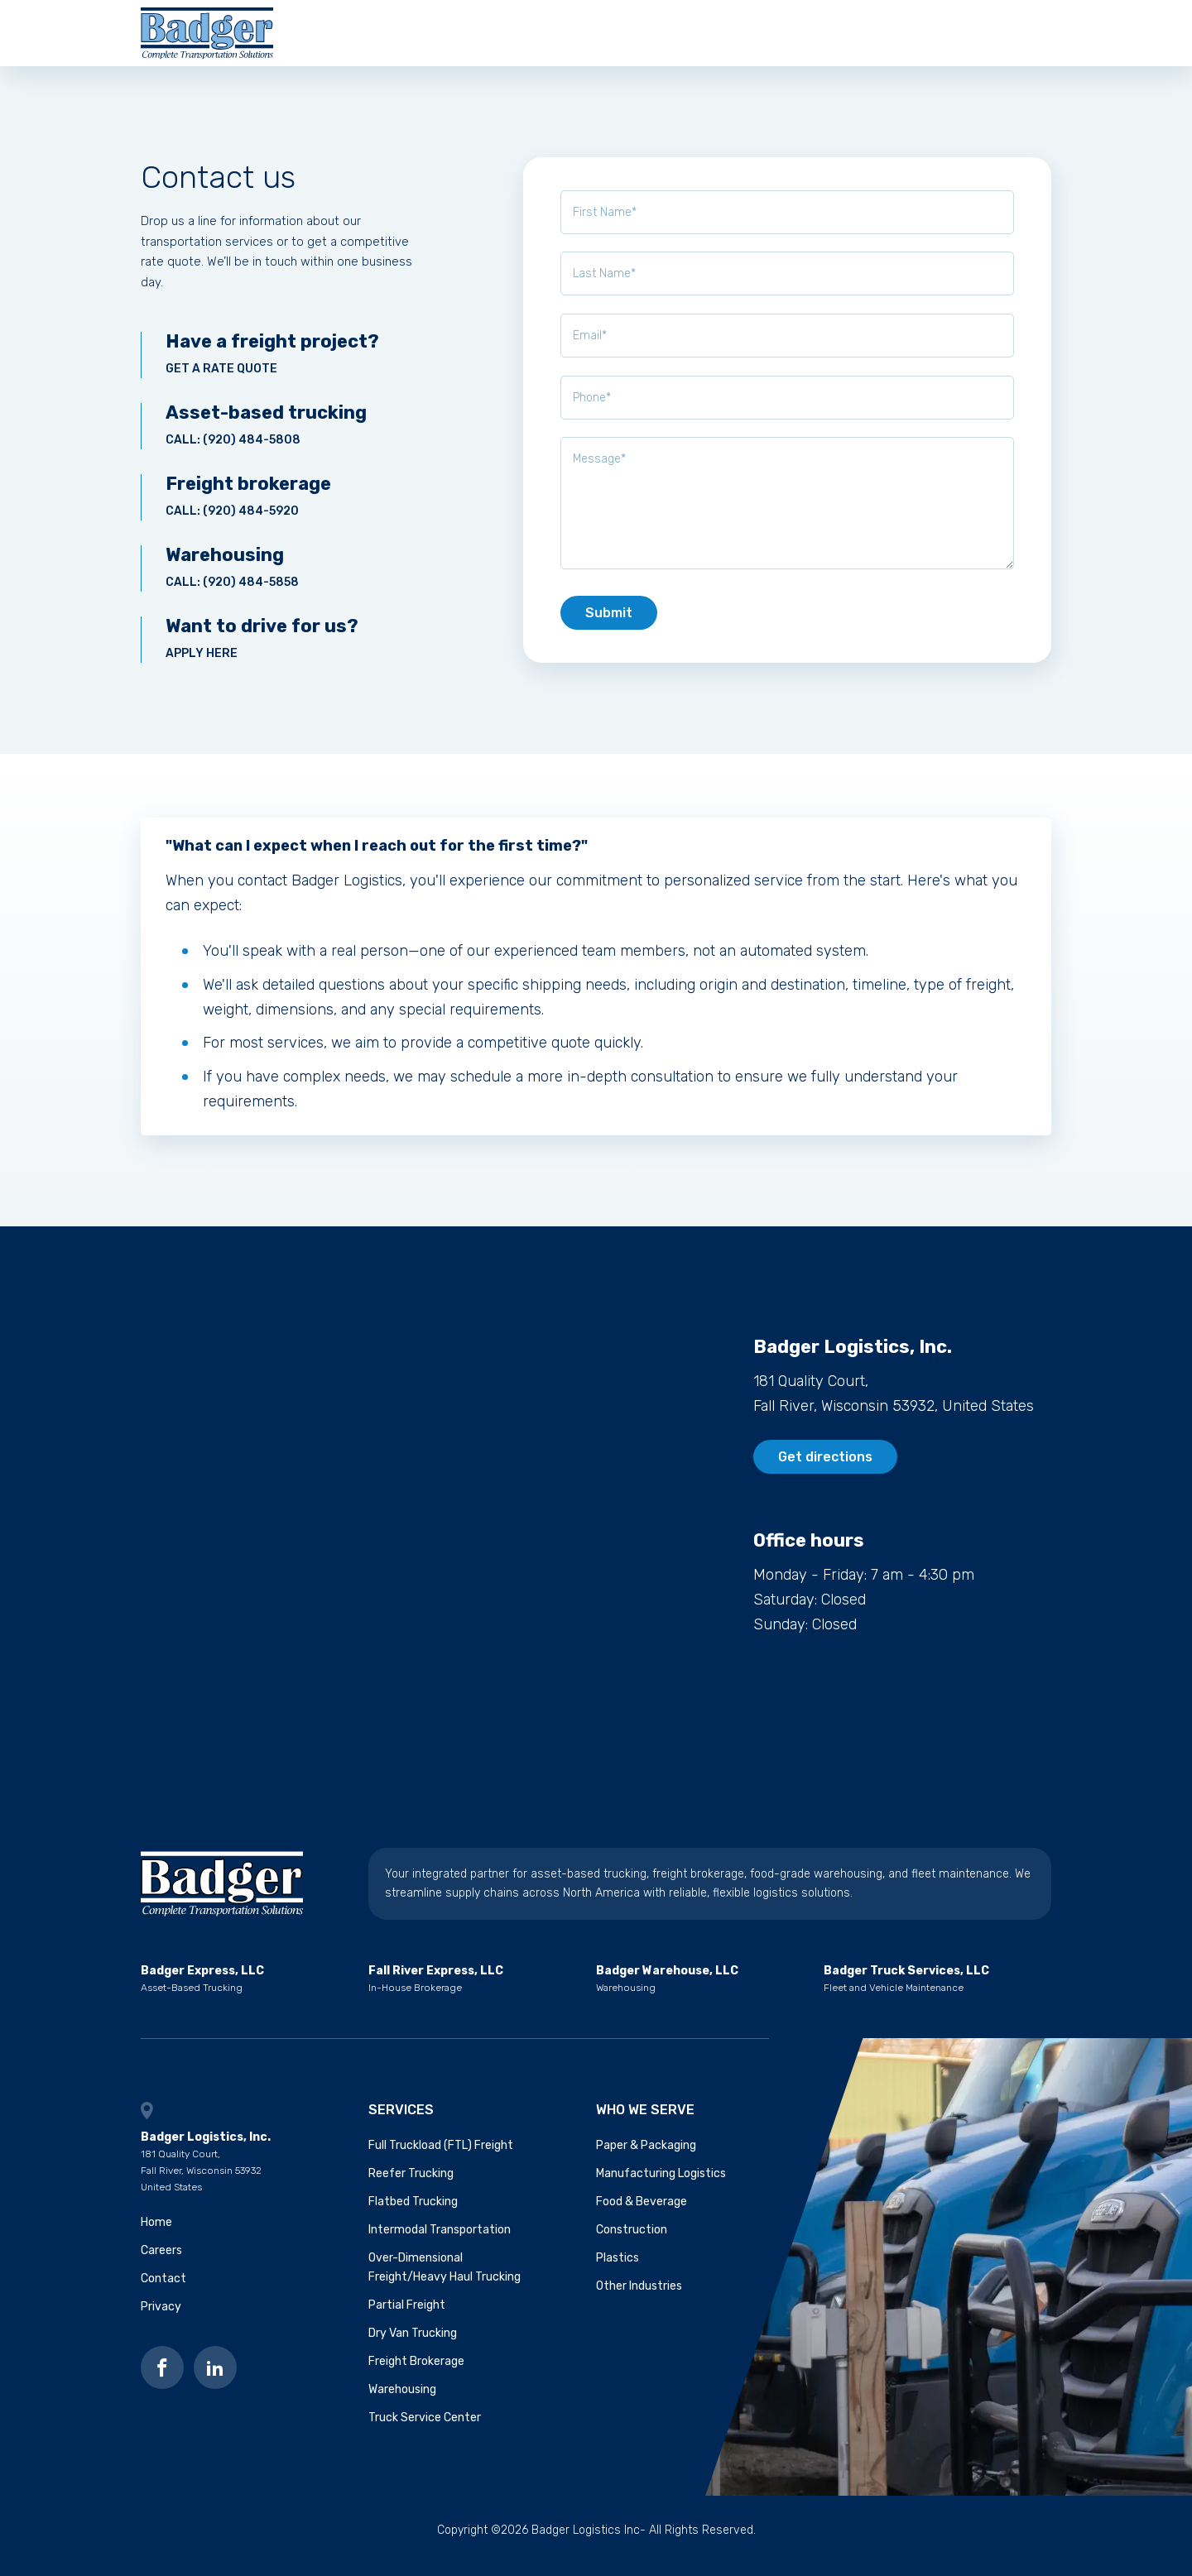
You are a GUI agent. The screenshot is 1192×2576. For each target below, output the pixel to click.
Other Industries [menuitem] (639, 2298)
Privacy (161, 2318)
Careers (721, 38)
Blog (883, 38)
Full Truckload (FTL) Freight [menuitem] (440, 2157)
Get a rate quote (278, 365)
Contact (808, 38)
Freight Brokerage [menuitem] (416, 2373)
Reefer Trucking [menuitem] (411, 2185)
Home (156, 2234)
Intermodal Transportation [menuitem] (439, 2241)
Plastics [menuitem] (617, 2269)
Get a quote (991, 38)
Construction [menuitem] (631, 2241)
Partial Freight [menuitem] (406, 2317)
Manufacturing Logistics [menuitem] (661, 2185)
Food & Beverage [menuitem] (641, 2213)
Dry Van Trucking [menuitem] (412, 2345)
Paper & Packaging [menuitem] (646, 2157)
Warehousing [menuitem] (402, 2402)
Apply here (278, 650)
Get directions (825, 1468)
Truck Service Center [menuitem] (424, 2430)
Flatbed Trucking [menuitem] (413, 2213)
